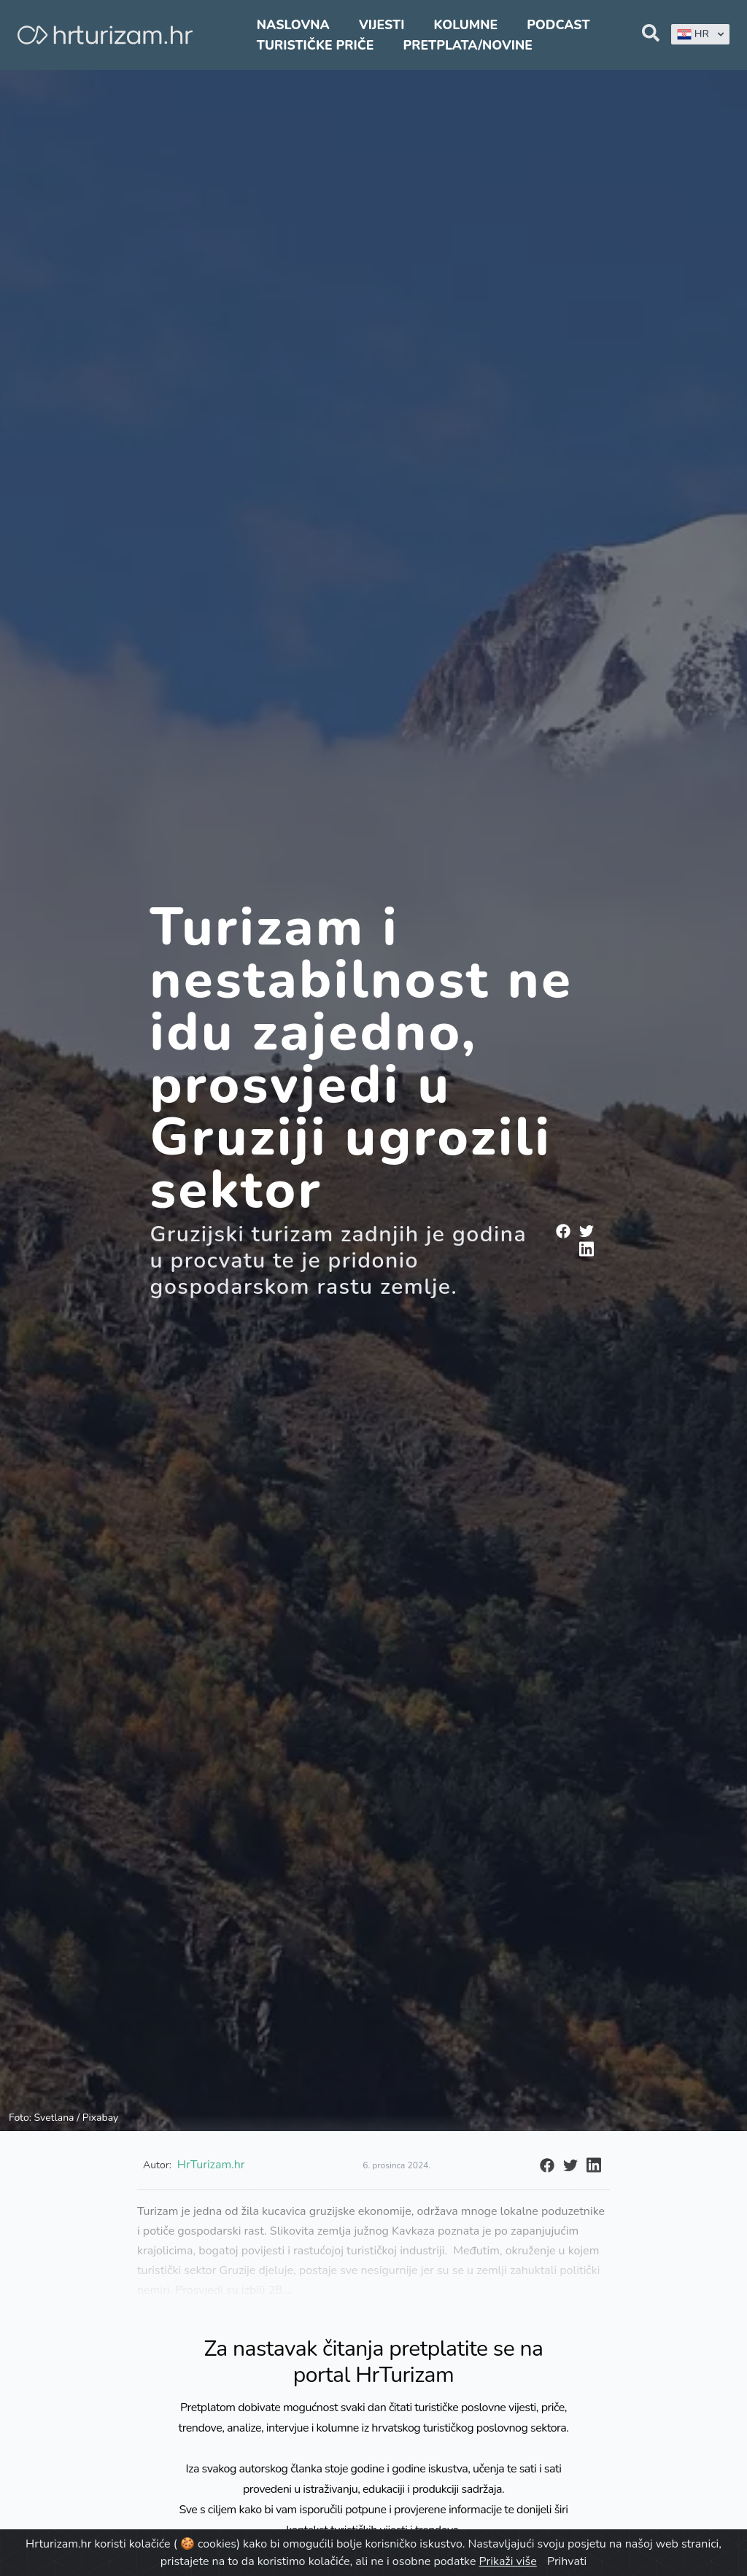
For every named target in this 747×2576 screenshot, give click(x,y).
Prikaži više (508, 2561)
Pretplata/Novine (468, 45)
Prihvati (567, 2561)
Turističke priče (315, 45)
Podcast (558, 25)
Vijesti (381, 25)
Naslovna (293, 25)
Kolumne (466, 25)
